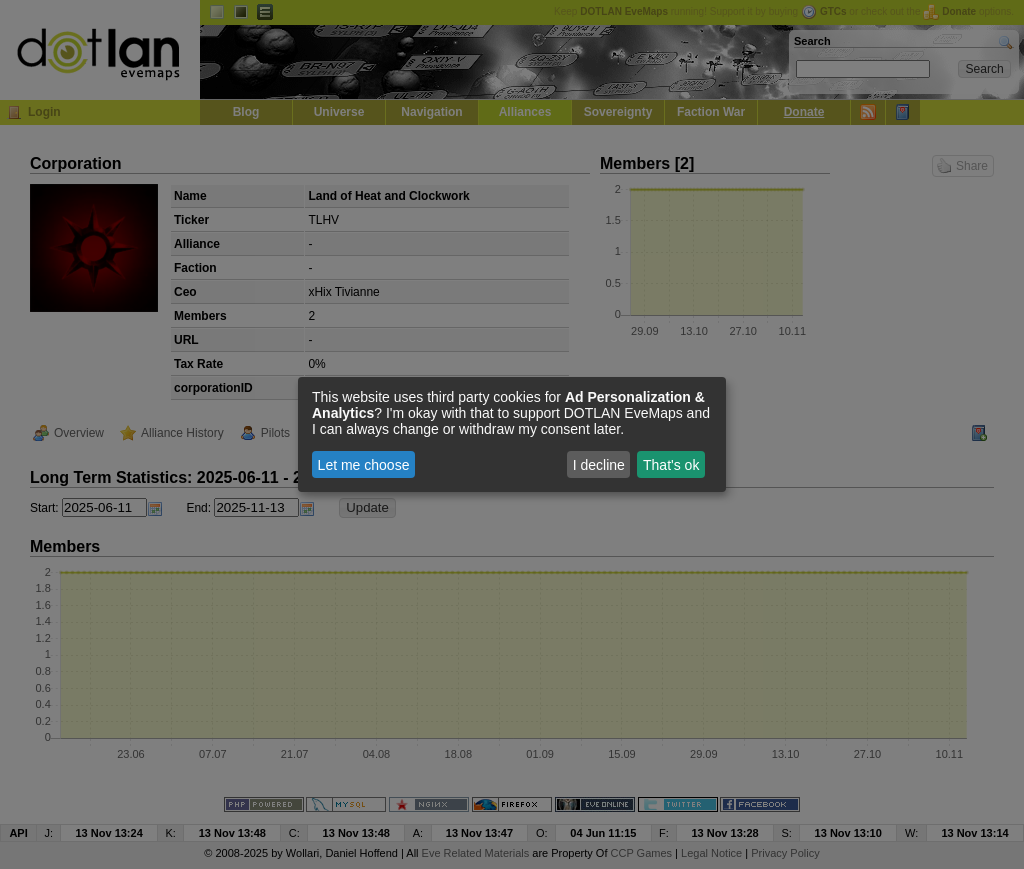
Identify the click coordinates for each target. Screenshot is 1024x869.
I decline (599, 465)
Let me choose (364, 465)
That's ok (671, 465)
